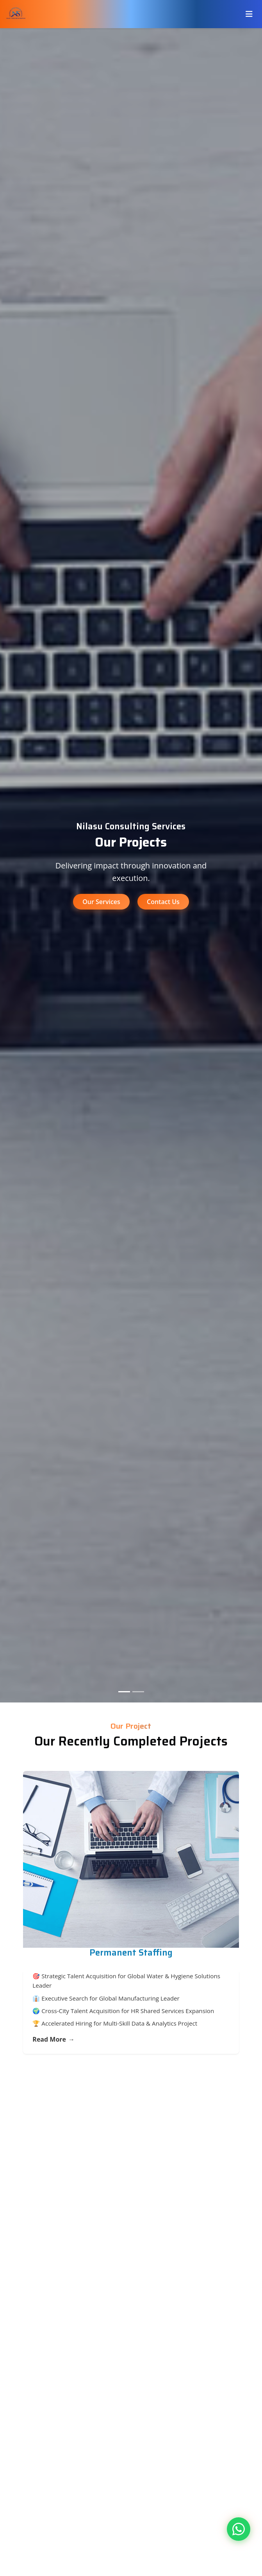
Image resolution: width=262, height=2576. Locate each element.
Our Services (101, 901)
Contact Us (163, 901)
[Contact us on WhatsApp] (238, 2529)
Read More (53, 2040)
